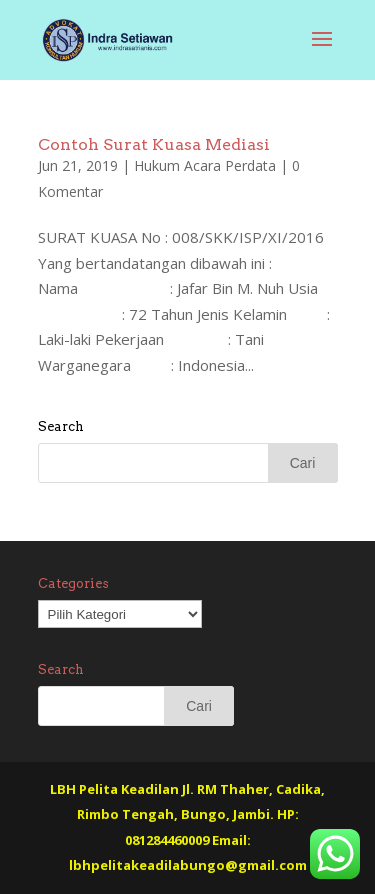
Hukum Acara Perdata (205, 165)
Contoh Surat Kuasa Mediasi (154, 144)
